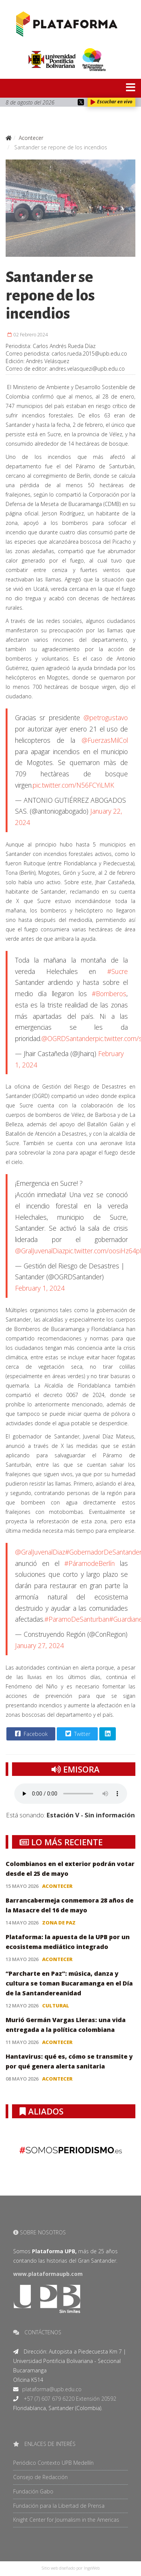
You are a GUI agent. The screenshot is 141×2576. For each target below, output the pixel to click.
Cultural (55, 2005)
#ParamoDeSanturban (76, 1619)
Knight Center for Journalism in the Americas (66, 2519)
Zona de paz (59, 1922)
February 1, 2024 (40, 1288)
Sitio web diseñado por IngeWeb (71, 2568)
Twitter (77, 1733)
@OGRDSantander (68, 1038)
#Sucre (117, 971)
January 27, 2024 (39, 1645)
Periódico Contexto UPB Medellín (53, 2462)
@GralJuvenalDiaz (40, 1250)
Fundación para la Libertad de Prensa (59, 2505)
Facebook (30, 1733)
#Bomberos (109, 993)
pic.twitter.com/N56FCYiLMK (73, 785)
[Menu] (118, 88)
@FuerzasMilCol (105, 740)
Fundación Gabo (33, 2491)
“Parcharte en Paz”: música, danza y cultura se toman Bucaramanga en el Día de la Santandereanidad (69, 1983)
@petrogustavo (105, 717)
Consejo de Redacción (40, 2477)
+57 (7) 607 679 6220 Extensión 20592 (69, 2398)
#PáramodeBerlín (89, 1563)
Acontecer (57, 1886)
